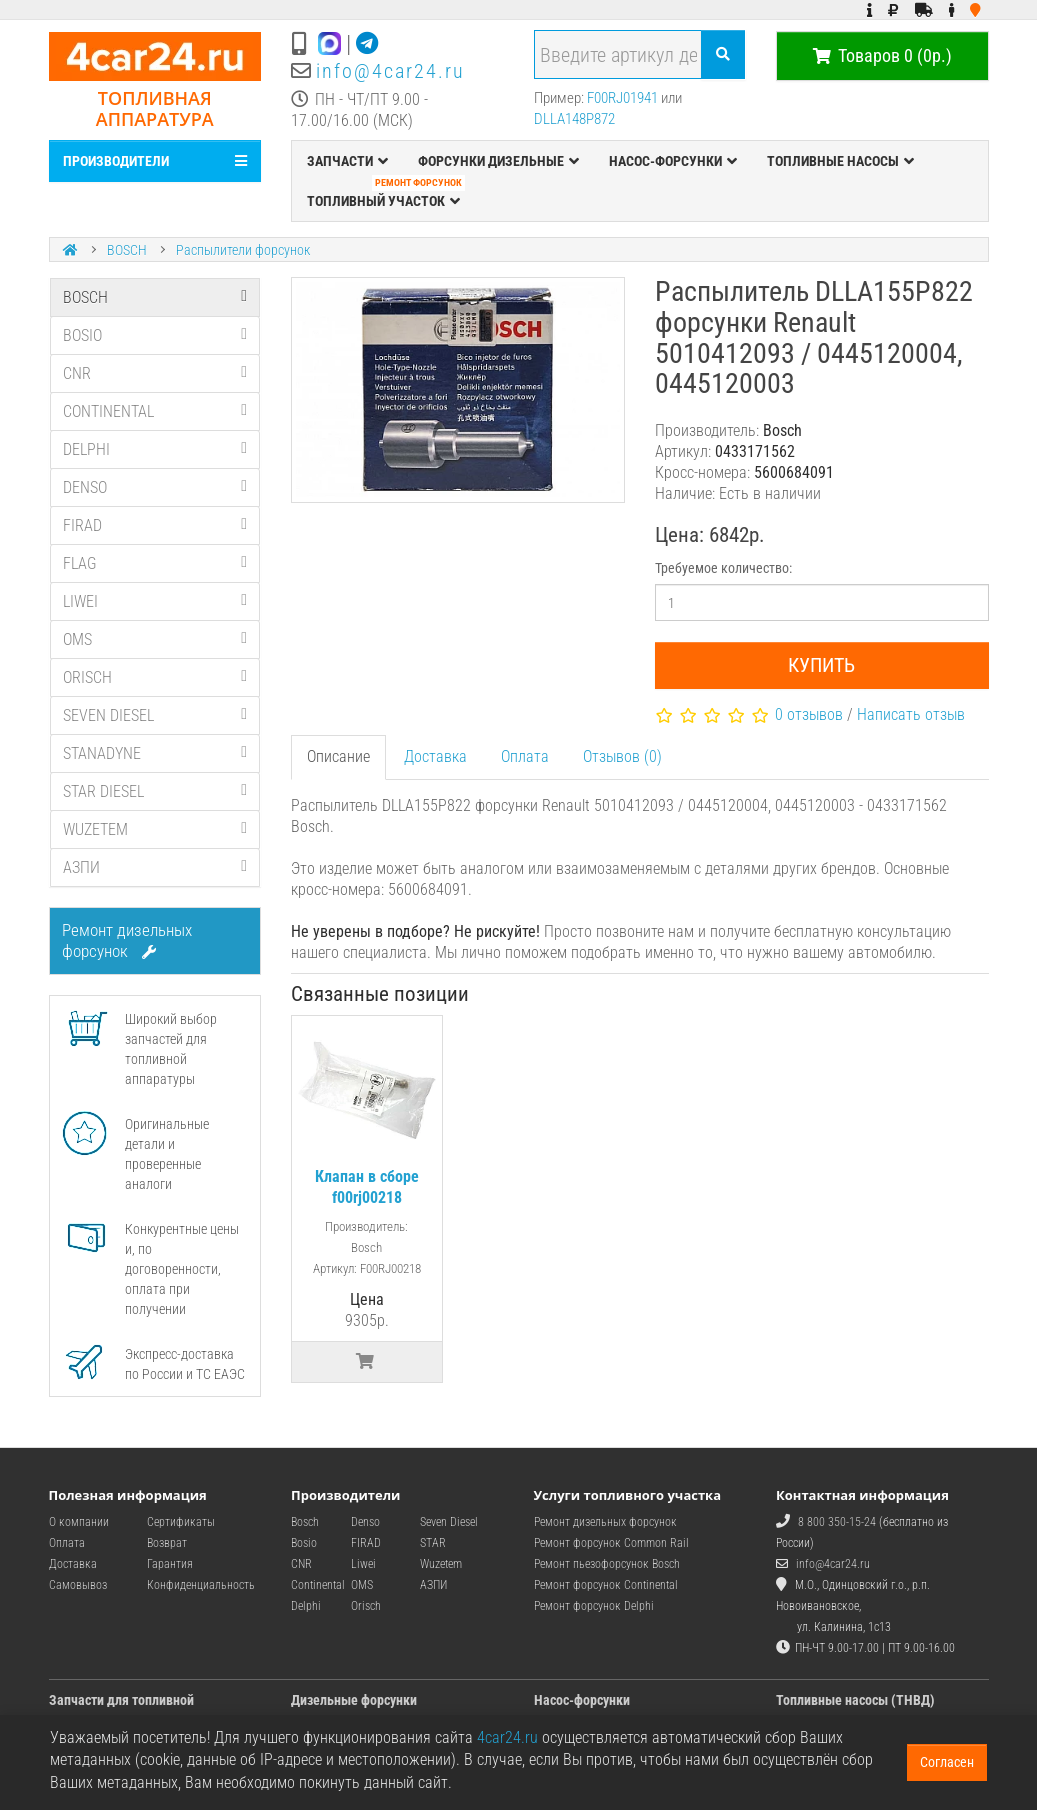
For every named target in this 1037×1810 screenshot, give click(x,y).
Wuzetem (441, 1564)
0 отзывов (809, 714)
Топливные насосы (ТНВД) (855, 1700)
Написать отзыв (911, 714)
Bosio (304, 1543)
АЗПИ (155, 867)
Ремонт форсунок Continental (606, 1585)
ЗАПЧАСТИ (347, 161)
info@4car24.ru (390, 71)
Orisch (366, 1606)
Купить (821, 665)
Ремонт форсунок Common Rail (611, 1543)
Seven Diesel (449, 1522)
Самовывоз (78, 1585)
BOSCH (127, 250)
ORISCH (155, 677)
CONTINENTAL (155, 411)
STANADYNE (155, 753)
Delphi (306, 1606)
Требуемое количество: (723, 568)
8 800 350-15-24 (837, 1522)
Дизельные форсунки (354, 1700)
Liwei (363, 1564)
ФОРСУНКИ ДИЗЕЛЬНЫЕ (498, 161)
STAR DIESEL (155, 791)
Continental (318, 1585)
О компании (79, 1522)
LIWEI (155, 601)
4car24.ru (507, 1737)
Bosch (305, 1522)
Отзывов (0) (622, 756)
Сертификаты (181, 1522)
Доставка (435, 756)
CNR (155, 373)
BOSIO (155, 335)
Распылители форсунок (243, 250)
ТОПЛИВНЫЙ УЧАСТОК (386, 196)
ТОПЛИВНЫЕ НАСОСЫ (840, 161)
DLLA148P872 (574, 119)
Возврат (167, 1543)
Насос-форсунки (582, 1700)
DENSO (155, 487)
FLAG (155, 563)
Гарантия (170, 1564)
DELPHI (155, 449)
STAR (433, 1543)
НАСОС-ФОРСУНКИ (673, 161)
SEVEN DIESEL (155, 715)
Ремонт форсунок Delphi (594, 1606)
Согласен (947, 1762)
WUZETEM (155, 829)
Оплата (525, 756)
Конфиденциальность (201, 1585)
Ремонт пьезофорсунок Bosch (607, 1564)
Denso (365, 1522)
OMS (155, 639)
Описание (338, 756)
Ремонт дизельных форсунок (127, 940)
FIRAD (155, 525)
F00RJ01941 (622, 98)
